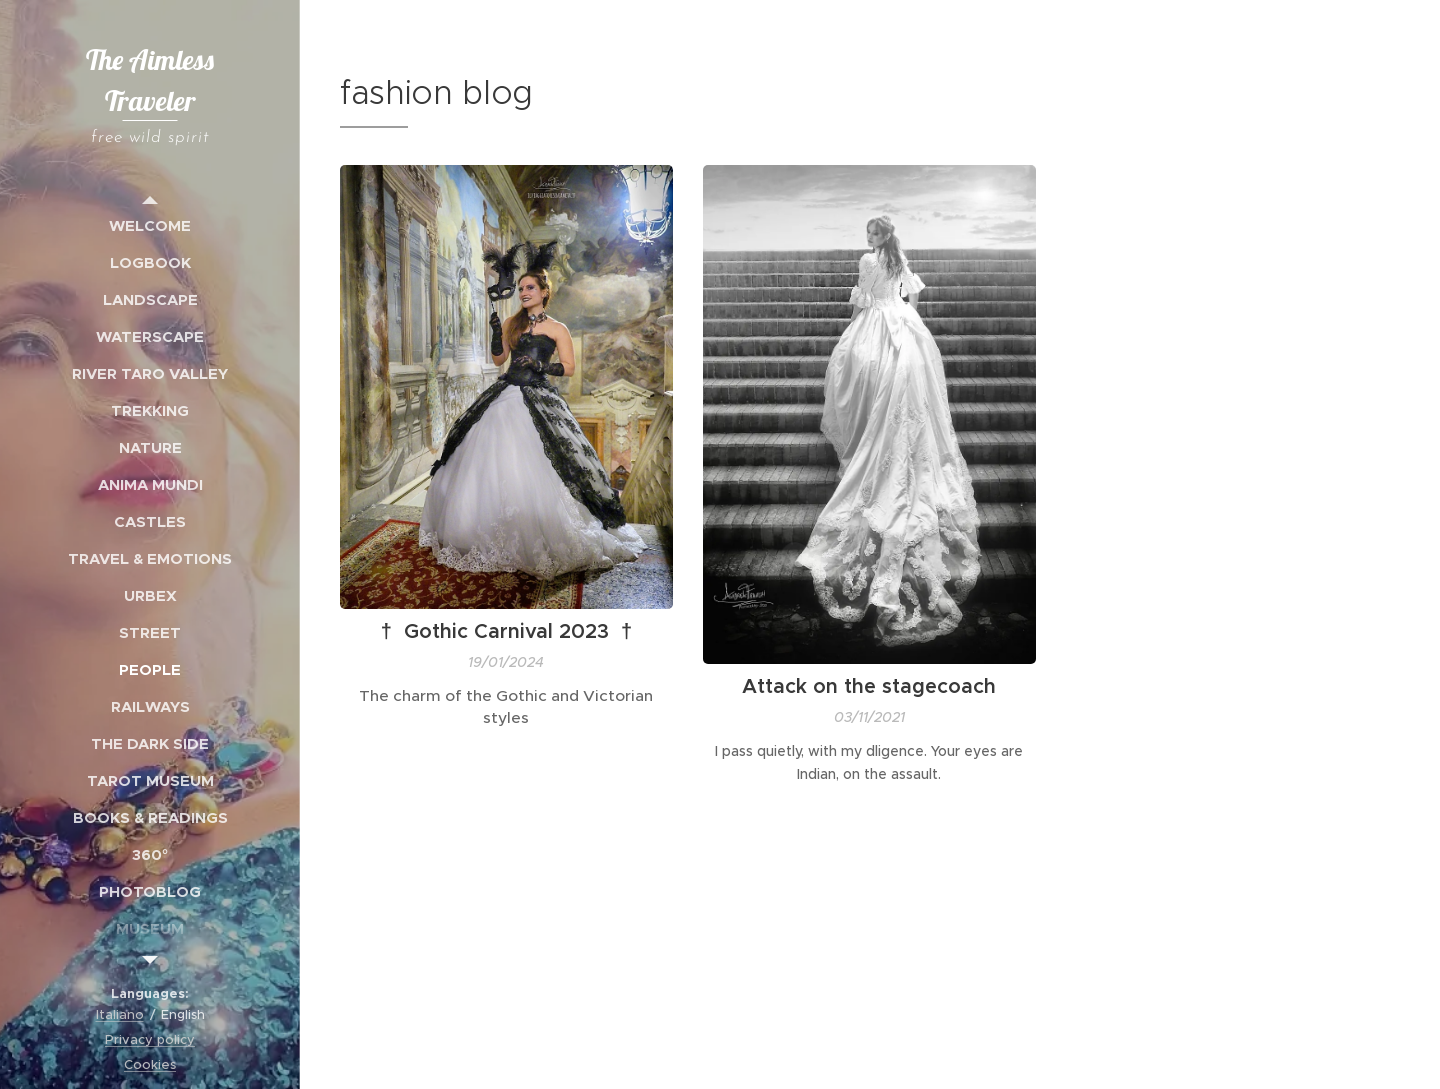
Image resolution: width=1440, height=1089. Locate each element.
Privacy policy (150, 1039)
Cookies (150, 1064)
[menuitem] (150, 225)
